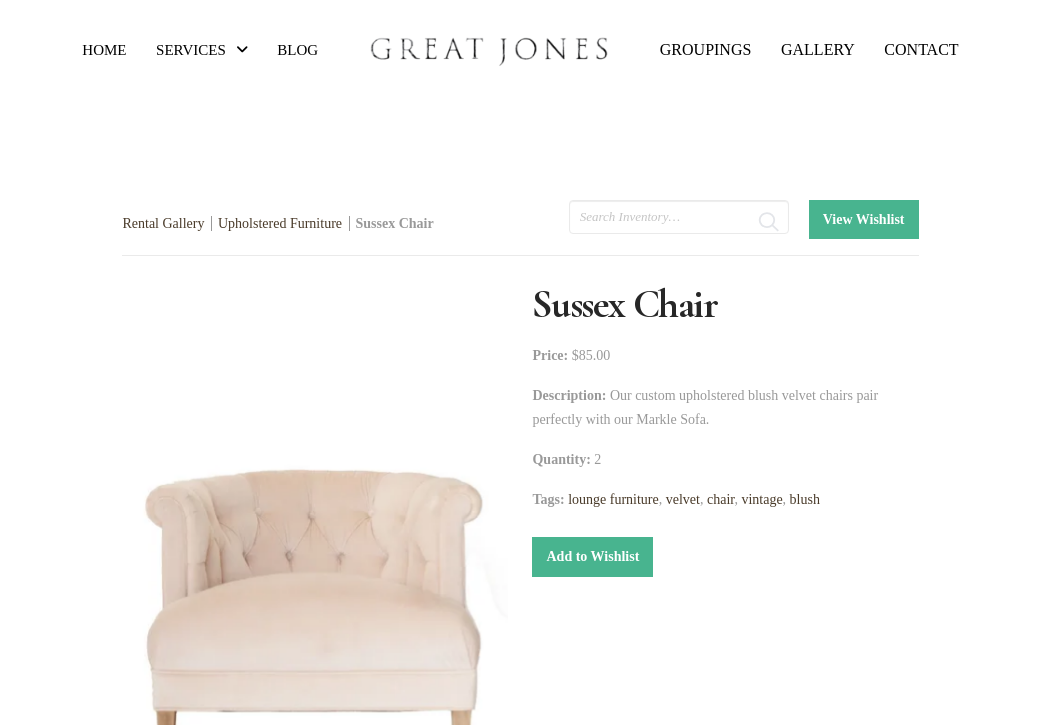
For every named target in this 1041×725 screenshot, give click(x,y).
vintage (761, 499)
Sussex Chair (395, 223)
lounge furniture (613, 499)
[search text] (679, 217)
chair (720, 499)
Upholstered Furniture (280, 223)
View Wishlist (864, 219)
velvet (683, 499)
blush (805, 499)
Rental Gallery (163, 223)
